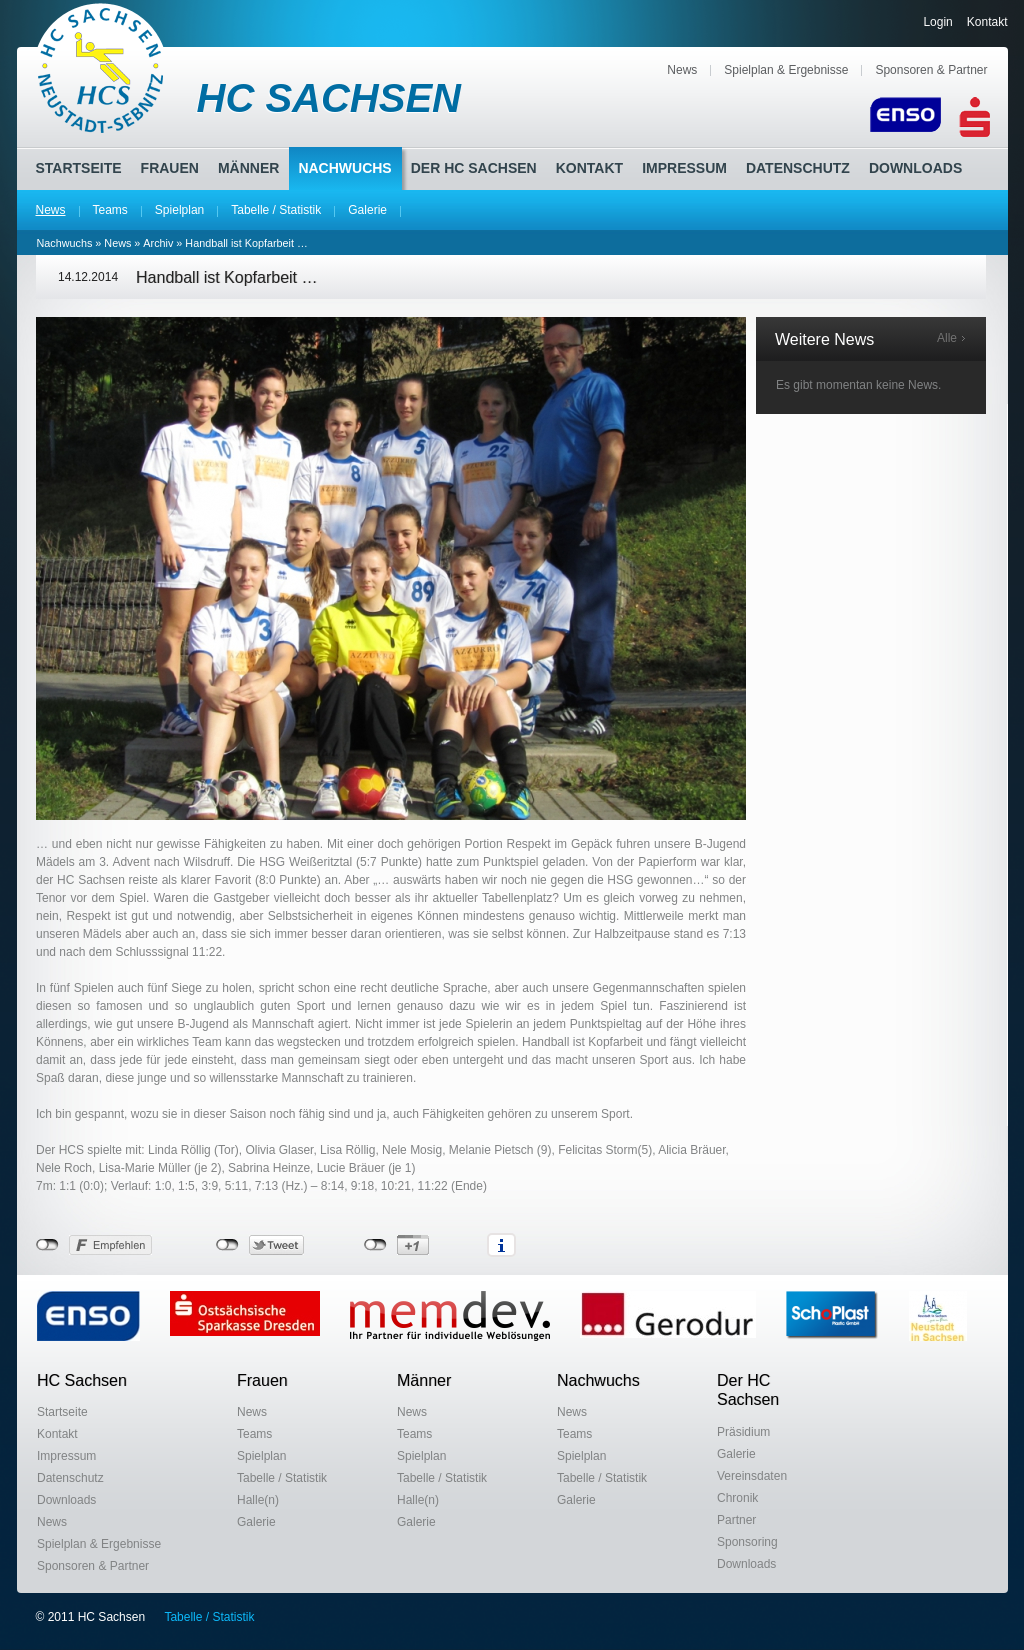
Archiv (158, 243)
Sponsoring (747, 1542)
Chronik (737, 1498)
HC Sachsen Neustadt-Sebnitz (102, 68)
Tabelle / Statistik (276, 210)
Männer (248, 168)
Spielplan (179, 210)
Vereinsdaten (752, 1476)
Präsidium (743, 1432)
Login (937, 22)
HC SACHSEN (329, 98)
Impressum (684, 168)
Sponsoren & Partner (931, 70)
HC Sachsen (82, 1380)
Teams (110, 210)
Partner (736, 1520)
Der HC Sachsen (474, 168)
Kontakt (987, 22)
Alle (947, 338)
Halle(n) (258, 1500)
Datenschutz (798, 168)
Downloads (915, 168)
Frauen (170, 168)
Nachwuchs (344, 168)
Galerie (367, 210)
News (682, 70)
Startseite (79, 168)
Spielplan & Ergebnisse (786, 70)
